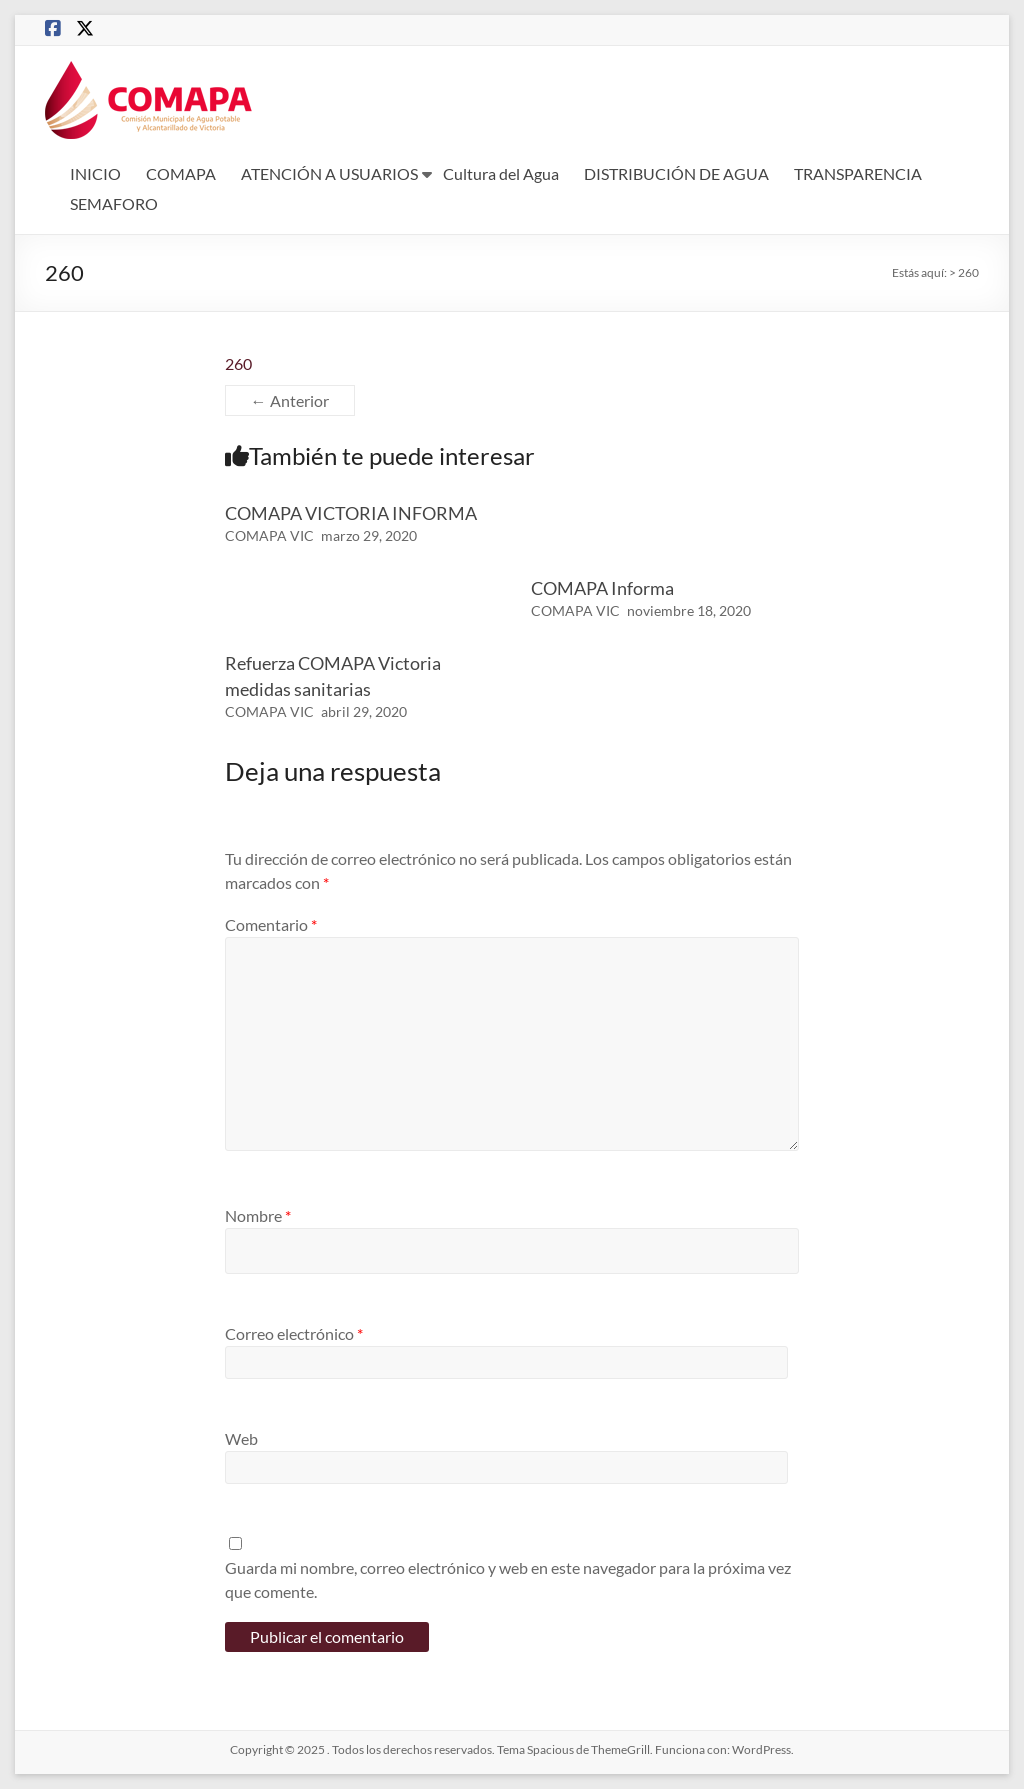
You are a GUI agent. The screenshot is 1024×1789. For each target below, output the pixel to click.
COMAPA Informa (602, 588)
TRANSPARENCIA (858, 173)
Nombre (258, 1215)
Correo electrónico (294, 1333)
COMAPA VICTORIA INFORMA (351, 513)
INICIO (95, 173)
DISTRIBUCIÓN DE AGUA (676, 173)
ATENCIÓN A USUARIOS (329, 173)
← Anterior (290, 400)
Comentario (271, 924)
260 (238, 363)
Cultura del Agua (501, 173)
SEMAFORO (114, 203)
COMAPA (181, 173)
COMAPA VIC (269, 535)
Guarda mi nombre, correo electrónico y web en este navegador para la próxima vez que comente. (508, 1579)
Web (241, 1438)
